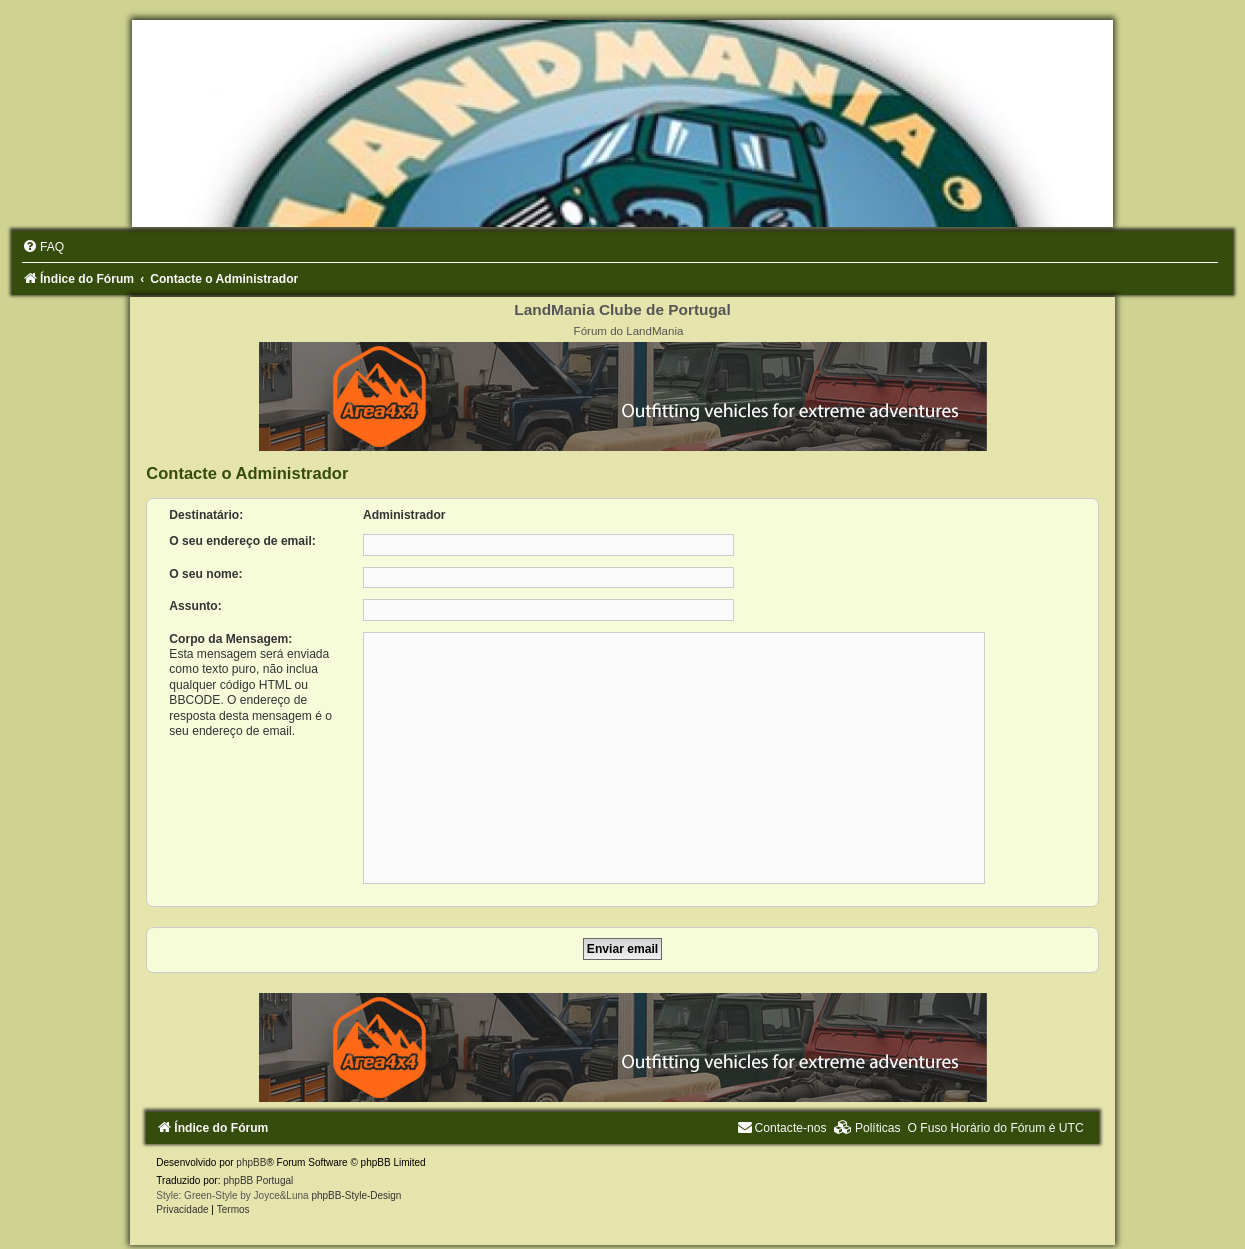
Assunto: (195, 606)
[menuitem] (43, 247)
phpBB (251, 1162)
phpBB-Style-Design (356, 1195)
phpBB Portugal (258, 1180)
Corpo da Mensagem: (230, 639)
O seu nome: (205, 574)
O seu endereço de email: (242, 541)
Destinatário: (206, 515)
